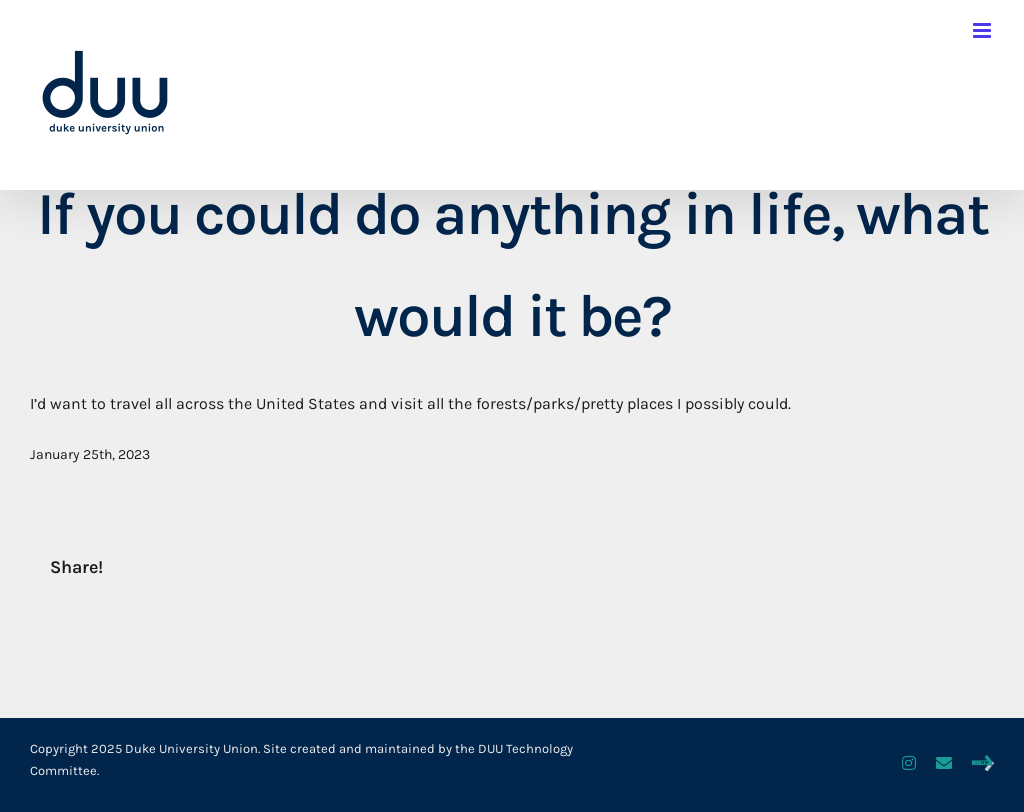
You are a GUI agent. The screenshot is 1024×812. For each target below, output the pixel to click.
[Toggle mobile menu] (983, 30)
